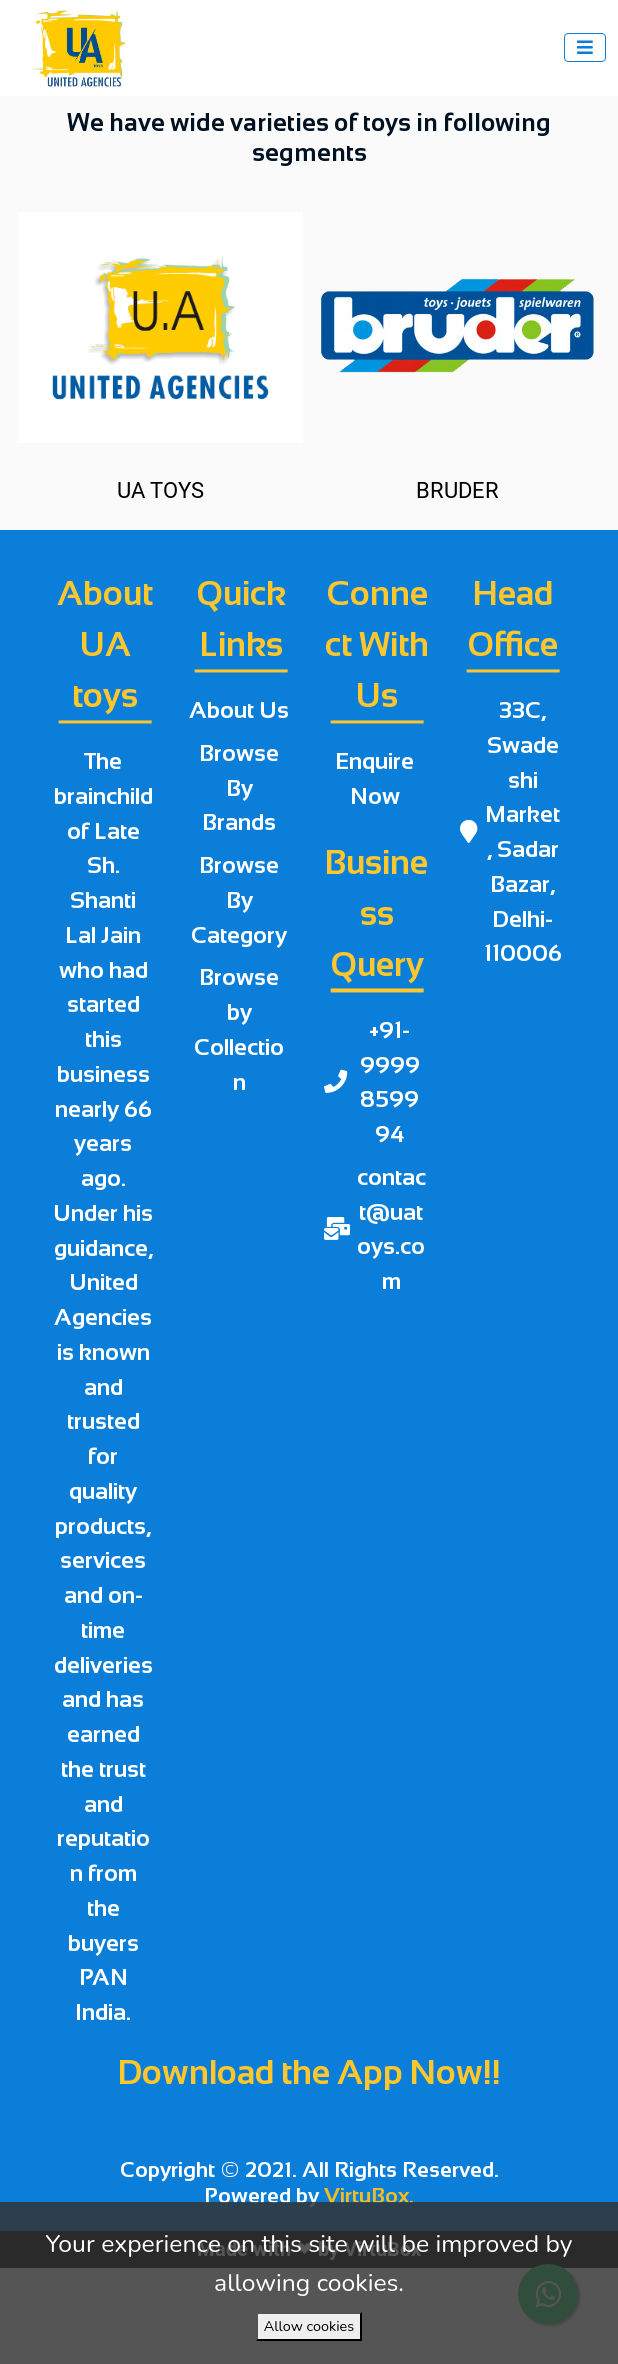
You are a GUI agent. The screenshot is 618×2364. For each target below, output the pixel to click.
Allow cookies (309, 2326)
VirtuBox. (369, 2195)
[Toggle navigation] (585, 47)
